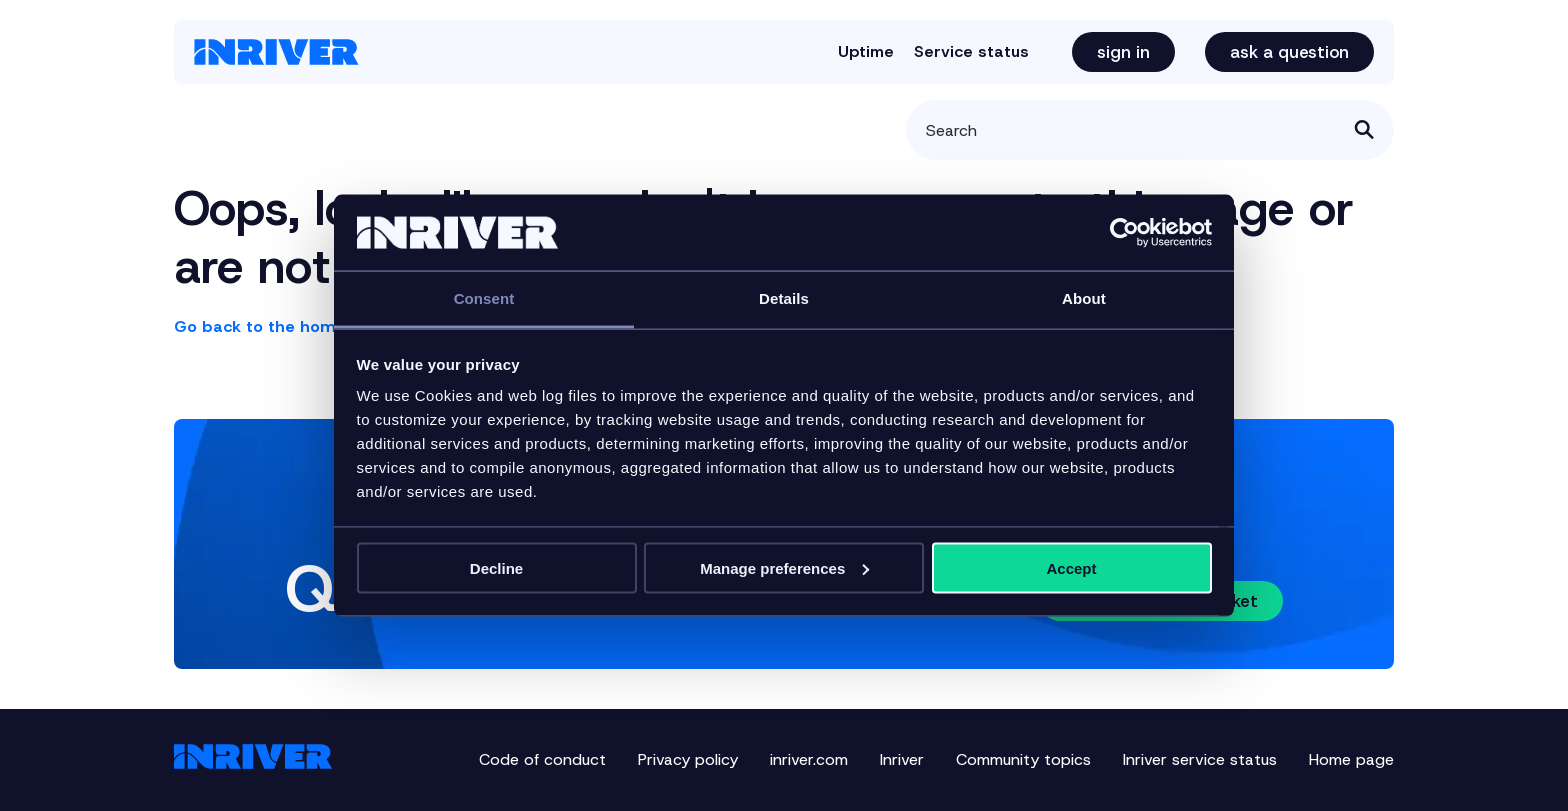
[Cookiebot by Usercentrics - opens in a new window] (1124, 233)
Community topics (1023, 759)
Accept (1071, 567)
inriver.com (809, 759)
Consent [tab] (484, 298)
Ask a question (1289, 52)
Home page (1351, 759)
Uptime (866, 51)
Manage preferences (784, 567)
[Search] (1150, 130)
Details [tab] (784, 298)
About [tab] (1084, 298)
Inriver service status (1200, 759)
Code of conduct (542, 759)
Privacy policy (688, 759)
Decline (496, 567)
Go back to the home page (283, 326)
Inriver (902, 759)
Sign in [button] (1123, 52)
